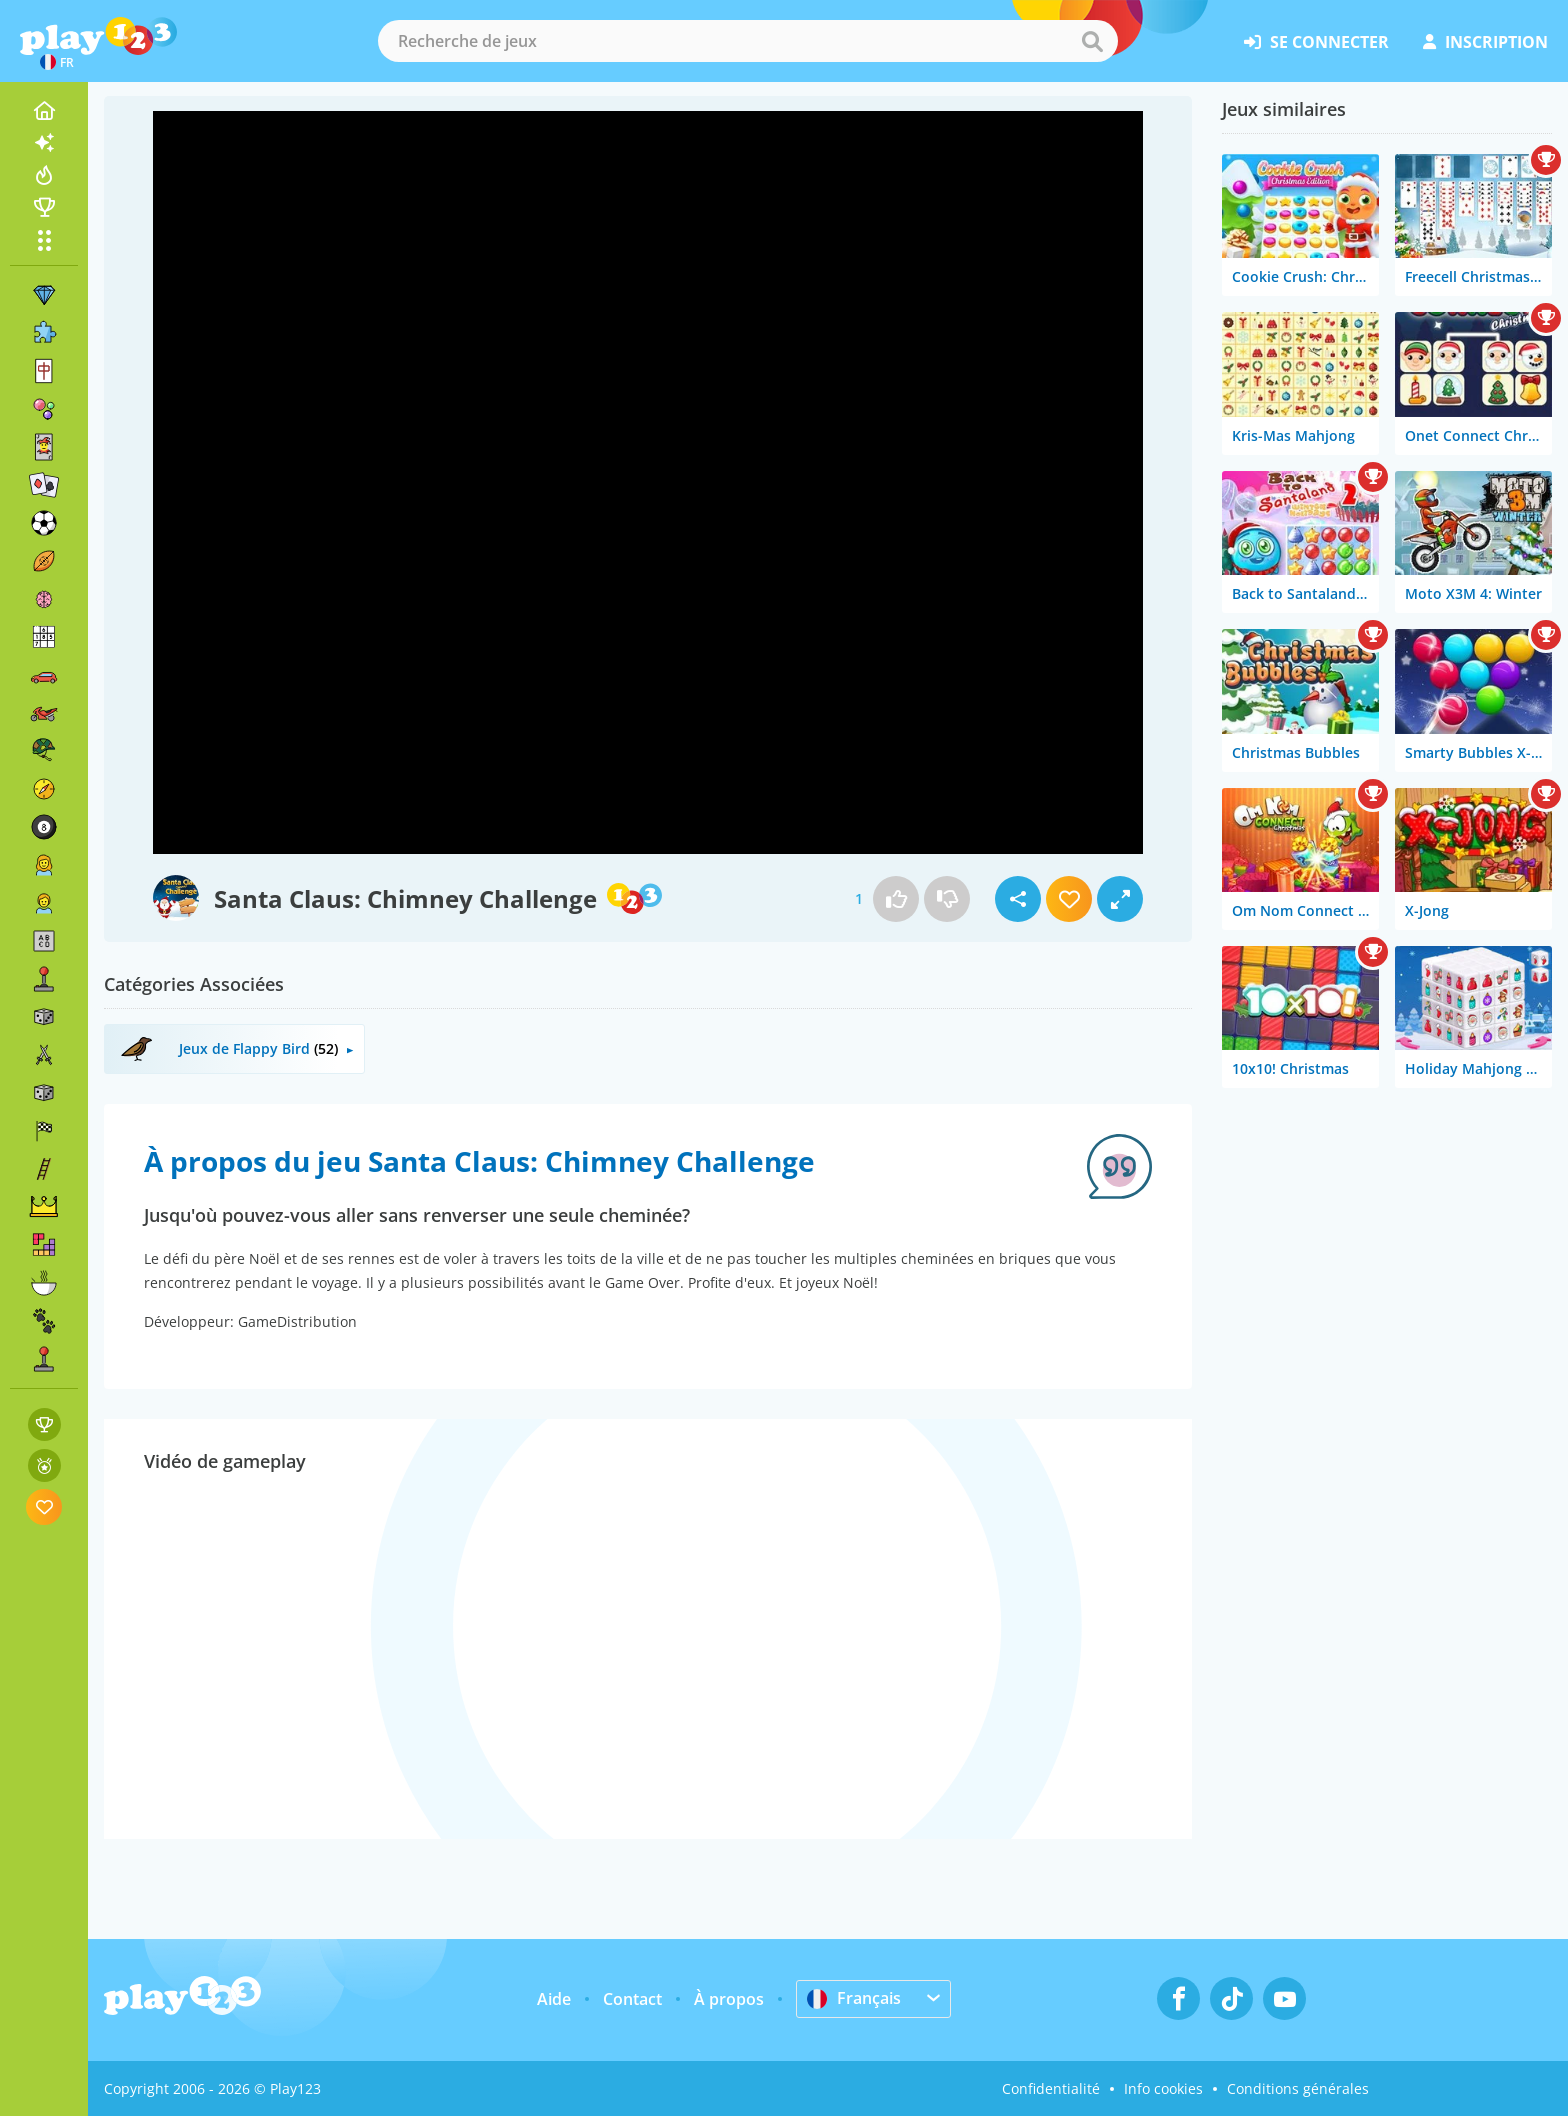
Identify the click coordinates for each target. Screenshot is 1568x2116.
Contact (632, 1999)
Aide (554, 1999)
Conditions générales (1298, 2088)
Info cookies (1163, 2088)
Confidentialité (1051, 2088)
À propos (729, 1999)
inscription (1485, 42)
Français (854, 1998)
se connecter (1316, 42)
